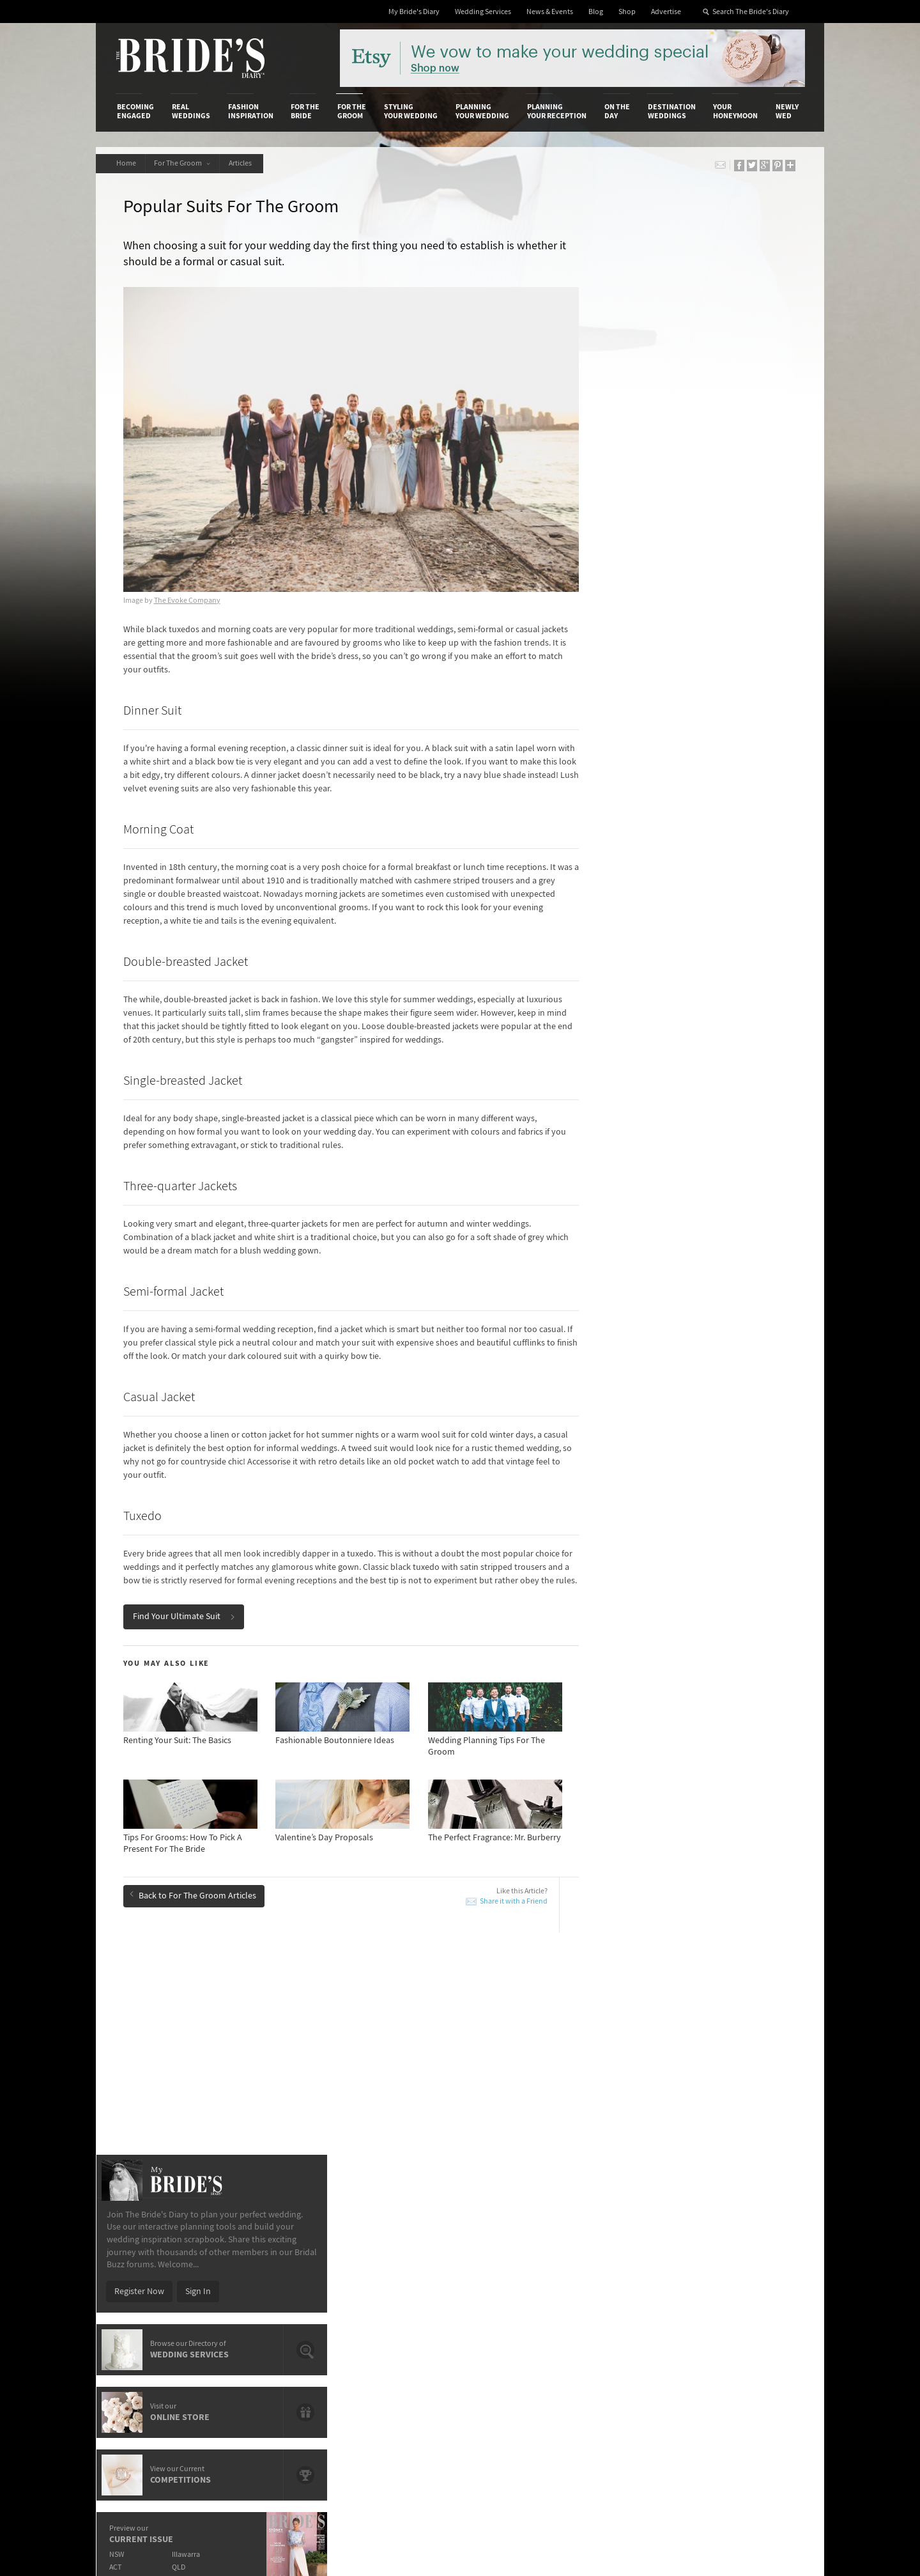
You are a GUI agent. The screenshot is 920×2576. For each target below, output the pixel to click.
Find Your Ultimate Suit (185, 1616)
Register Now (646, 516)
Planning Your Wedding (482, 111)
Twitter (741, 2303)
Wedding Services (483, 12)
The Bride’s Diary (190, 58)
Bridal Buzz (749, 2244)
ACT (623, 792)
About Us (134, 2243)
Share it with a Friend (494, 1901)
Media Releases (384, 2243)
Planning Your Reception (556, 111)
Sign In (705, 516)
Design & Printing (269, 2257)
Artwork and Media (511, 2257)
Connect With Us (746, 2226)
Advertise (666, 12)
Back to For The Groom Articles (194, 1895)
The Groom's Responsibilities (692, 2057)
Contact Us (137, 2257)
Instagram (747, 2284)
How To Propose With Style (407, 2086)
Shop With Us (500, 2243)
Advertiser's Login (270, 2243)
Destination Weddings (672, 111)
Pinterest (745, 2323)
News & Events (549, 12)
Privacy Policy (621, 2243)
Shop (627, 12)
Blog (595, 12)
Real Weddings (191, 111)
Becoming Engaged (135, 111)
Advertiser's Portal (510, 2270)
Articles (245, 163)
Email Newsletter (760, 2363)
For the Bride (305, 111)
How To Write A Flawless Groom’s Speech (216, 2020)
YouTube (744, 2343)
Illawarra (694, 779)
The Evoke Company (188, 587)
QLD (687, 792)
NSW (624, 779)
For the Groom (351, 111)
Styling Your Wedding (411, 111)
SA (620, 805)
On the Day (617, 111)
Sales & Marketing (269, 2282)
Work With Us (142, 2282)
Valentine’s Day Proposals (187, 2086)
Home (127, 163)
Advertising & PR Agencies (405, 2282)
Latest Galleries (385, 2270)
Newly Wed (787, 111)
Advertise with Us (150, 2270)
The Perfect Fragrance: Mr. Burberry (422, 2068)
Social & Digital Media (276, 2270)
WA (685, 805)
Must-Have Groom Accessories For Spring (433, 2020)
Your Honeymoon (735, 111)
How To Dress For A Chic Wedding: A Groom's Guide (223, 2044)
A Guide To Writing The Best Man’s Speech (217, 2068)
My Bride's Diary (414, 12)
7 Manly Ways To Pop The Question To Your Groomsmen (437, 2044)
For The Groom (185, 163)
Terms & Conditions (632, 2257)
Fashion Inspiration (250, 111)
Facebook (746, 2264)
